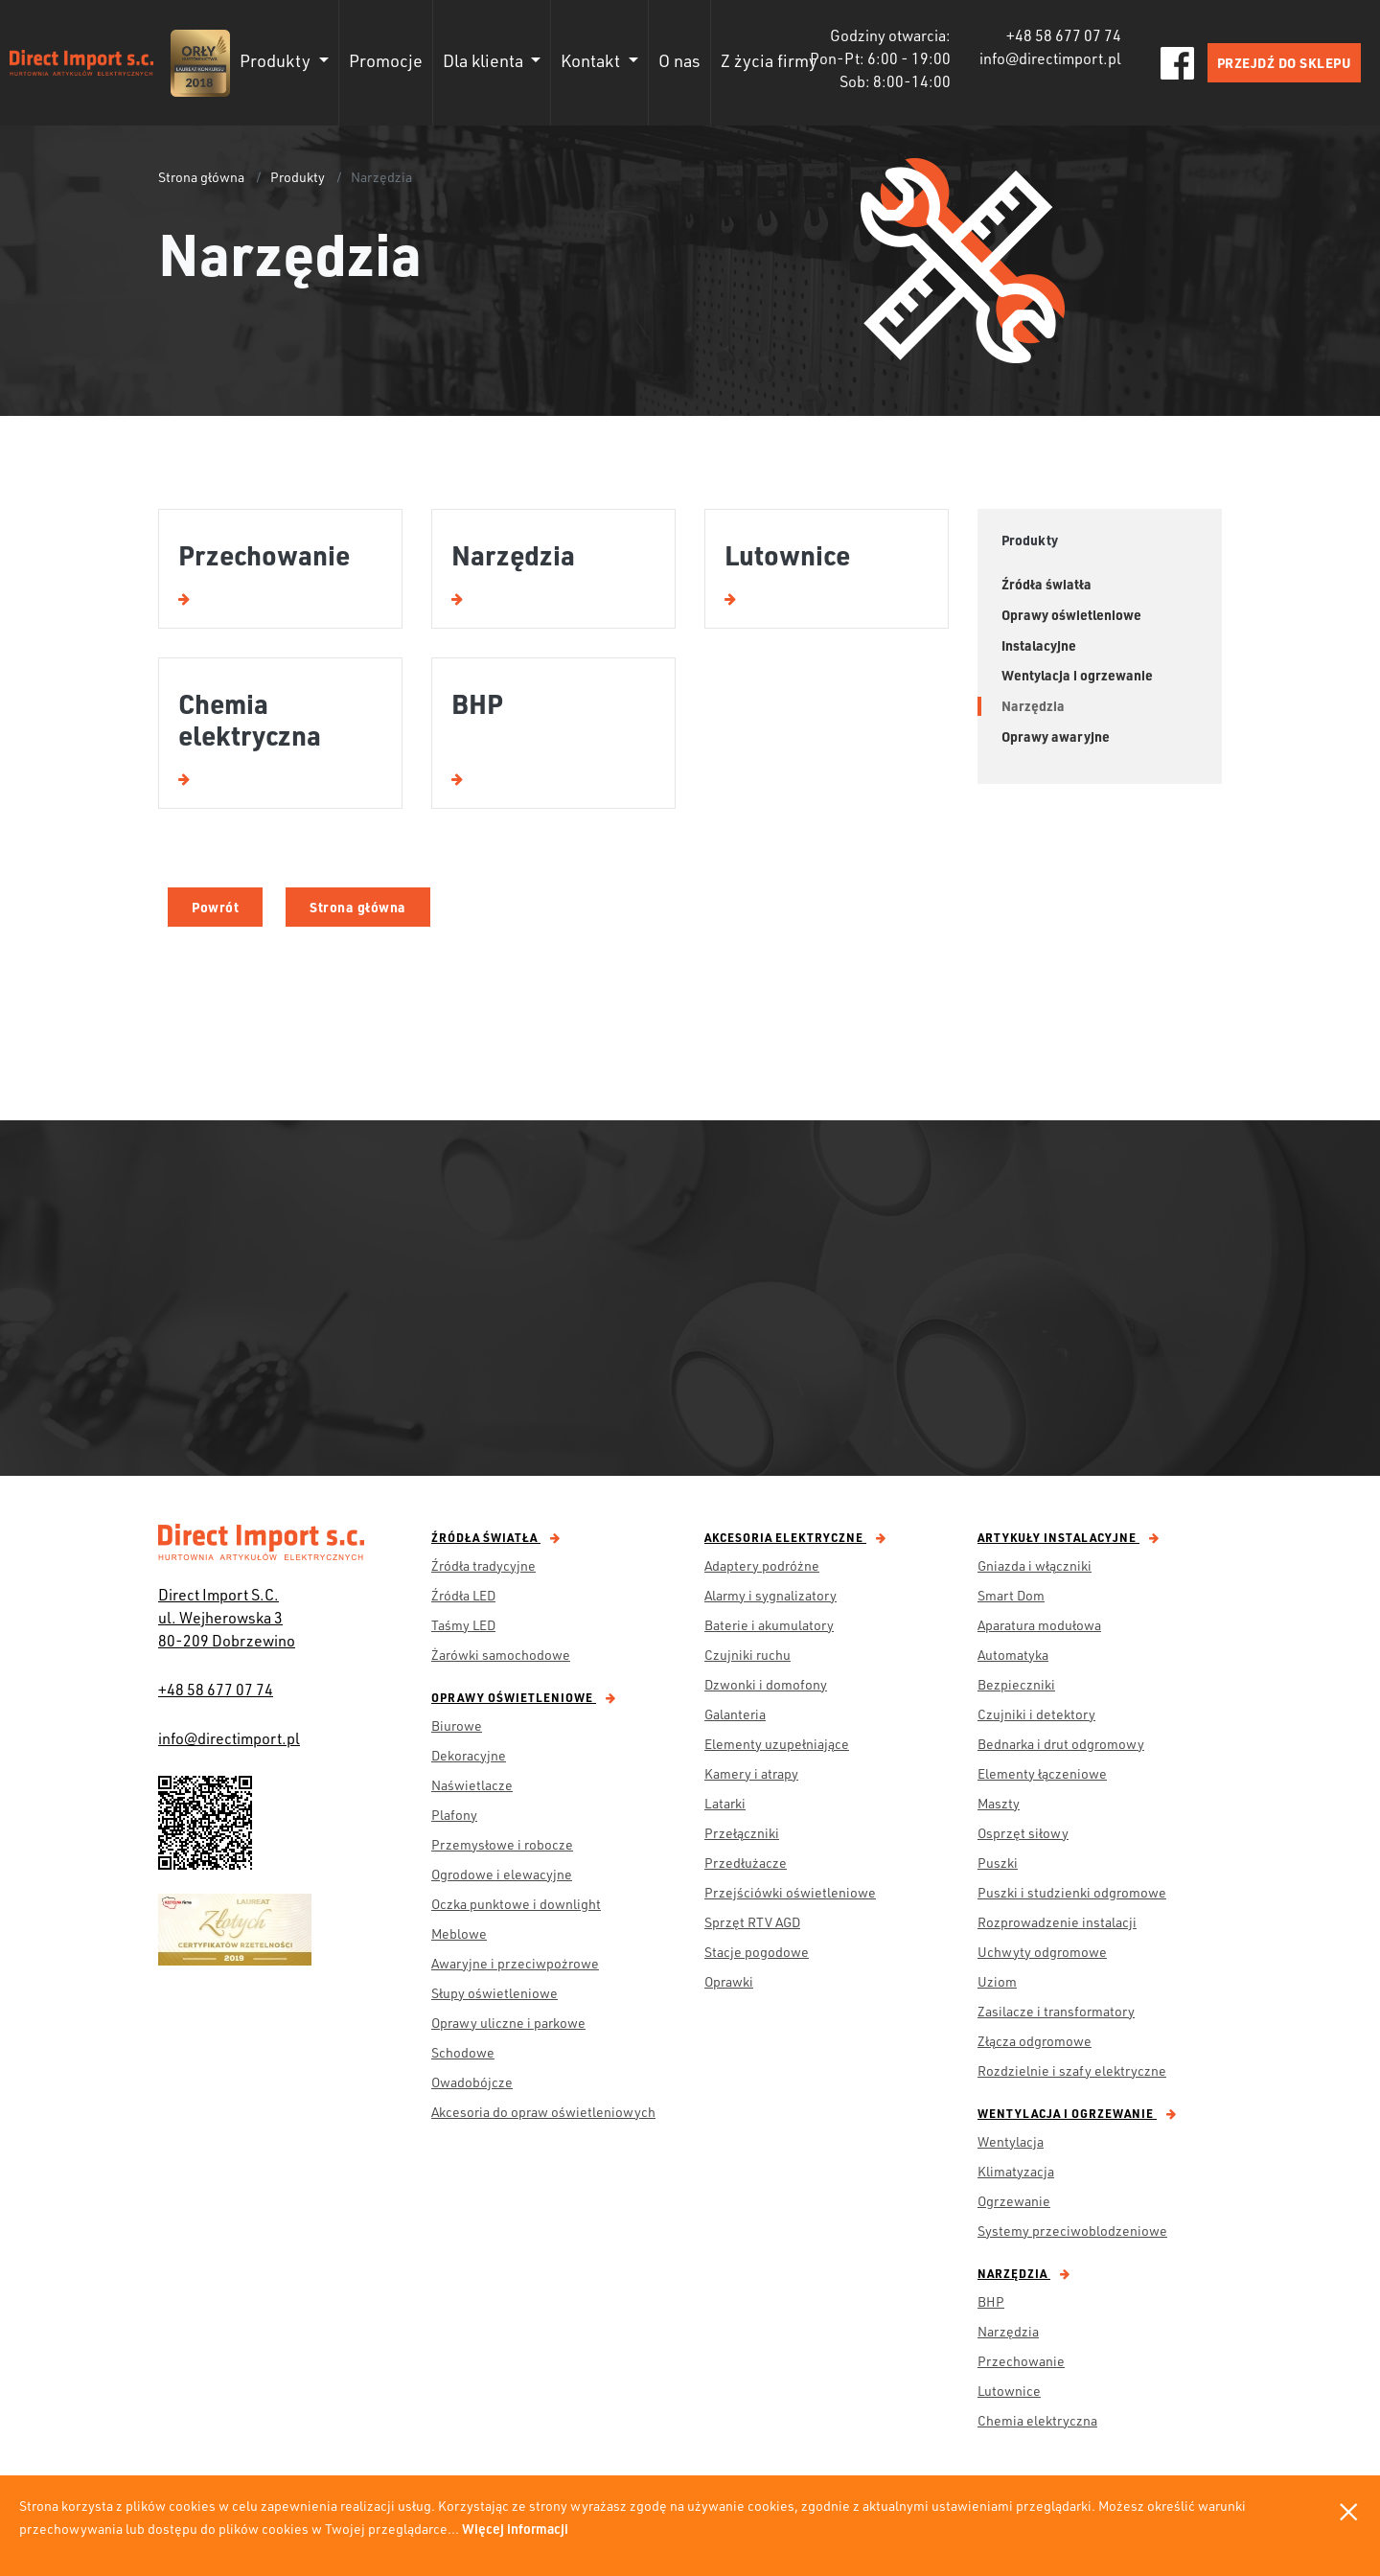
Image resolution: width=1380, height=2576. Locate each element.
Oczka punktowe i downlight (516, 1904)
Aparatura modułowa (1039, 1625)
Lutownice (1009, 2390)
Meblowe (459, 1933)
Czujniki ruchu (747, 1654)
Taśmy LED (463, 1625)
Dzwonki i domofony (765, 1684)
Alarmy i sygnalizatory (770, 1595)
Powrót (215, 907)
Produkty (297, 177)
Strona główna (201, 177)
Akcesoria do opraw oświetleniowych (543, 2112)
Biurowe (456, 1725)
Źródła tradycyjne (483, 1565)
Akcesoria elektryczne (795, 1537)
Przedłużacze (745, 1862)
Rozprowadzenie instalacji (1057, 1922)
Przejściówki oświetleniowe (790, 1892)
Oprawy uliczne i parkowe (508, 2022)
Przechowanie (1021, 2361)
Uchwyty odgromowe (1042, 1952)
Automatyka (1013, 1654)
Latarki (725, 1803)
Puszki (998, 1862)
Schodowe (462, 2052)
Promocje (386, 60)
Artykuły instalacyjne (1069, 1537)
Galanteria (735, 1714)
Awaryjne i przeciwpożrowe (515, 1963)
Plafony (454, 1815)
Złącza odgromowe (1035, 2041)
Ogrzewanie (1014, 2201)
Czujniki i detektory (1036, 1714)
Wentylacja (1011, 2141)
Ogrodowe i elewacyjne (501, 1874)
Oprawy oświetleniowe (523, 1697)
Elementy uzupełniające (776, 1744)
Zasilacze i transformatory (1056, 2011)
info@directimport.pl (229, 1738)
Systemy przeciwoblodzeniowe (1072, 2230)
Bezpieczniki (1016, 1684)
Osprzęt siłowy (1023, 1833)
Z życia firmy (769, 60)
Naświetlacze (472, 1785)
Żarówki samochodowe (500, 1654)
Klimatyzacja (1016, 2171)
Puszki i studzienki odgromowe (1072, 1892)
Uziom (997, 1981)
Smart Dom (1011, 1595)
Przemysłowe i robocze (502, 1844)
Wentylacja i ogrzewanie (1077, 2113)
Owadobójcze (472, 2082)
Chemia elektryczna (1037, 2420)
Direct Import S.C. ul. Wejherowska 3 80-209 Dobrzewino (226, 1617)
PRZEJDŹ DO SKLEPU (1284, 63)
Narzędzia (1024, 2273)
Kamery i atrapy (751, 1773)
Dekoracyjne (468, 1755)
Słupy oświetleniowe (494, 1993)
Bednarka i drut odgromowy (1061, 1744)
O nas (679, 60)
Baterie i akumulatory (769, 1625)
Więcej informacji (515, 2528)
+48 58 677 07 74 (215, 1689)
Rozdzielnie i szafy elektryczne (1072, 2070)
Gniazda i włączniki (1035, 1565)
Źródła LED (463, 1595)
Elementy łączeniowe (1042, 1773)
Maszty (999, 1803)
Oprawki (728, 1981)
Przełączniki (741, 1833)
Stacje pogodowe (756, 1952)
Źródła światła (496, 1537)
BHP (991, 2301)
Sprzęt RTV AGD (752, 1922)
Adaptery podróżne (761, 1565)
